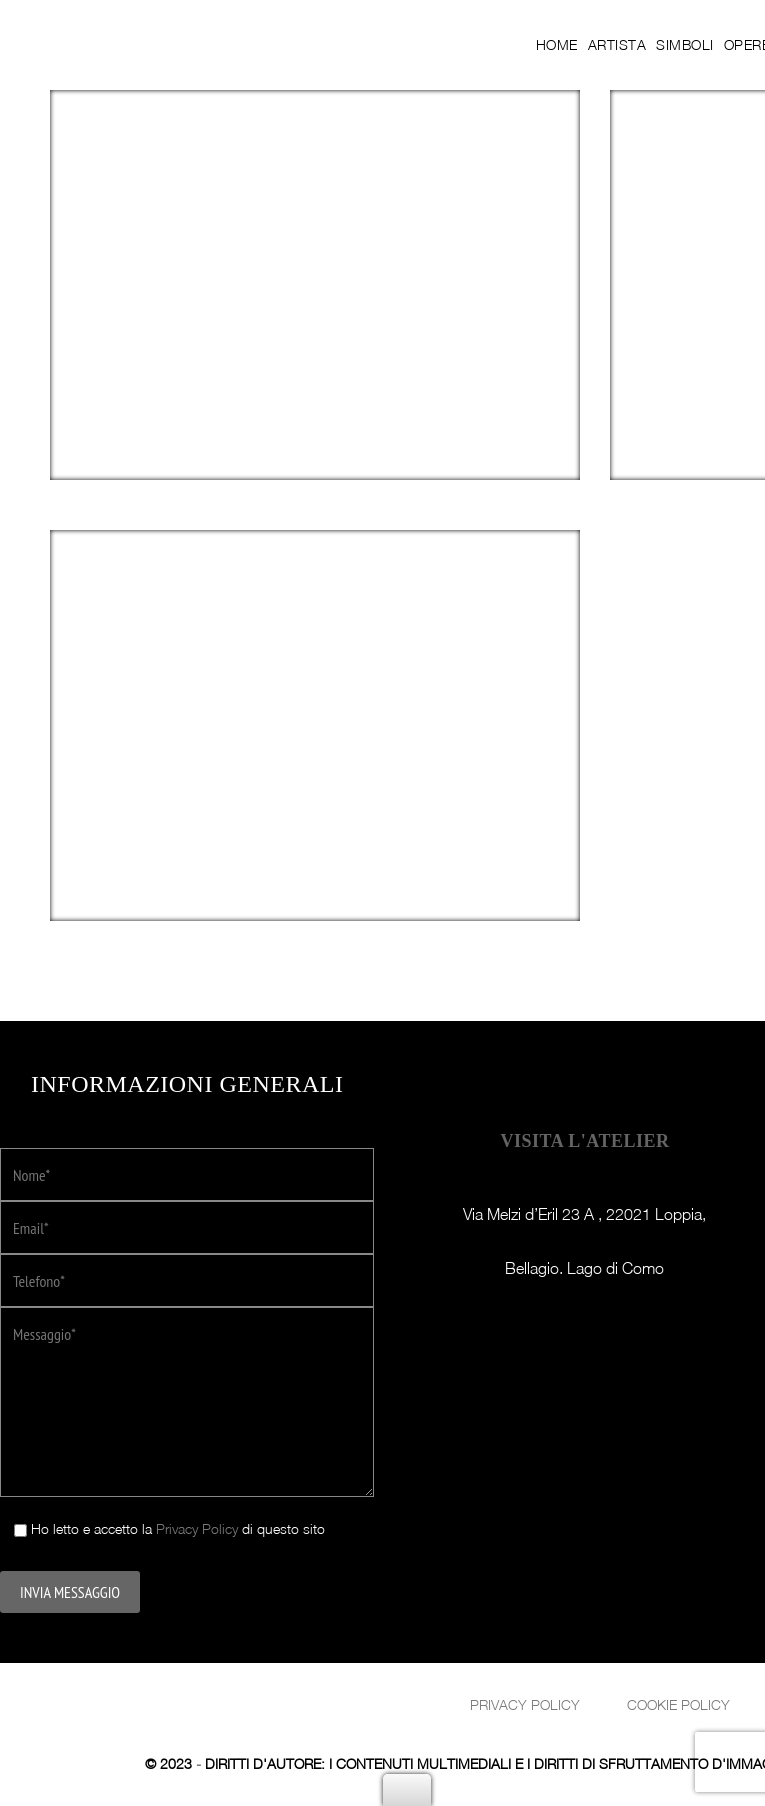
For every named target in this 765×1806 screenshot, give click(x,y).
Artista (617, 44)
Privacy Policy (197, 1528)
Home (557, 44)
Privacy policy (525, 1704)
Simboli (685, 44)
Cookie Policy (678, 1704)
